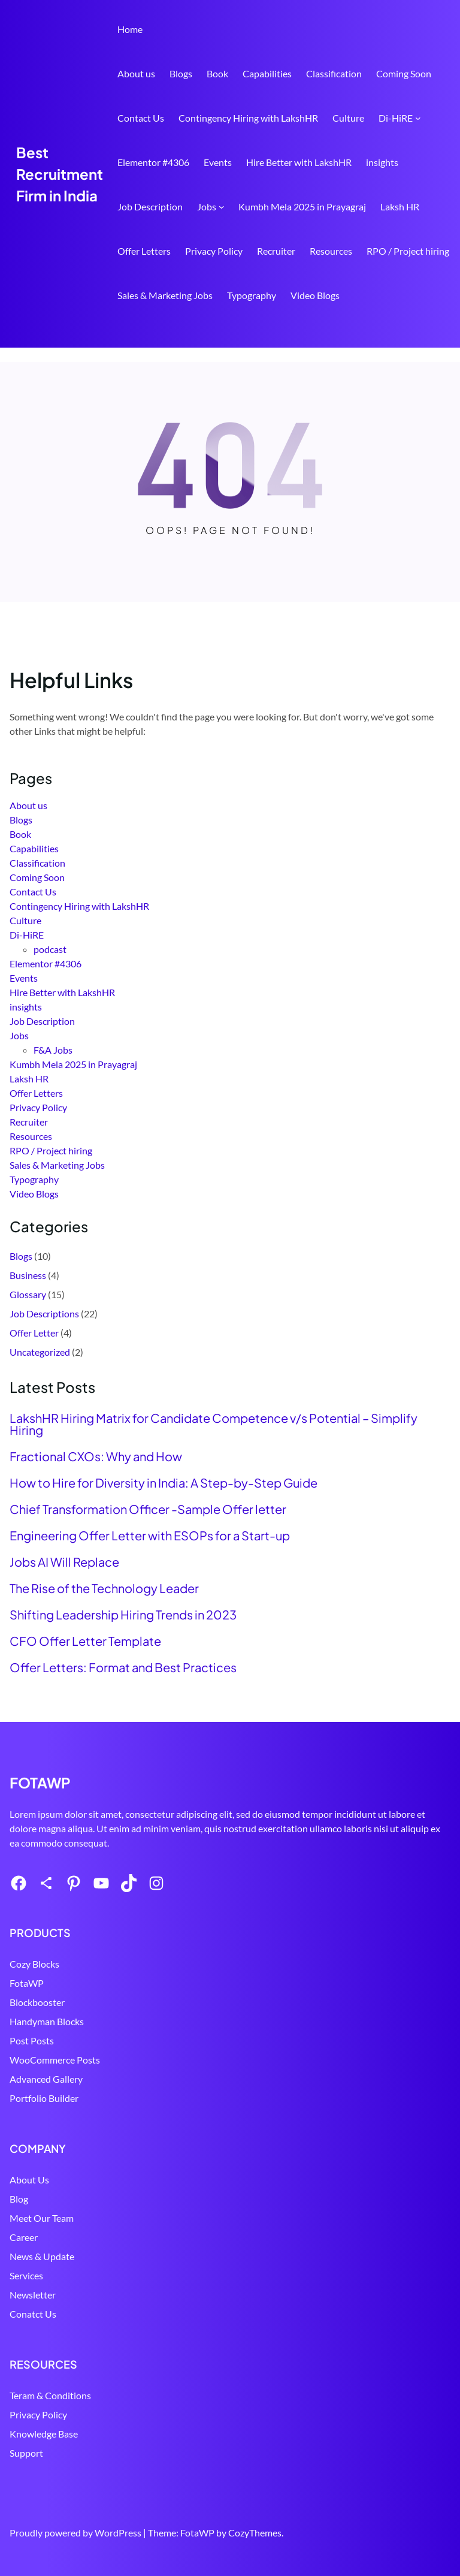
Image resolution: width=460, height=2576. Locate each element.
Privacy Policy (214, 251)
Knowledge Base (44, 2433)
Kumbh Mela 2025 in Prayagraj (302, 206)
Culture (348, 117)
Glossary (28, 1294)
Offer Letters (144, 251)
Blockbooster (37, 2002)
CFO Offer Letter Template (85, 1641)
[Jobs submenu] (222, 207)
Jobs (206, 206)
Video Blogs (315, 295)
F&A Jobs (53, 1049)
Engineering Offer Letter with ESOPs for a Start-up (150, 1536)
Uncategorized (40, 1352)
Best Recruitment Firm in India (59, 173)
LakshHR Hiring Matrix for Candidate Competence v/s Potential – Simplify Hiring (213, 1424)
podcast (50, 949)
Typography (251, 295)
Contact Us (140, 117)
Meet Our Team (42, 2218)
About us (136, 73)
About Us (29, 2179)
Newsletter (33, 2294)
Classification (334, 73)
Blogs (181, 73)
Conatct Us (33, 2313)
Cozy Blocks (34, 1963)
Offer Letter (34, 1332)
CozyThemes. (255, 2532)
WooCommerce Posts (55, 2059)
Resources (331, 251)
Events (218, 162)
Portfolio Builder (44, 2098)
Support (26, 2453)
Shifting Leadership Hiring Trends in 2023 (123, 1615)
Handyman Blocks (47, 2021)
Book (217, 73)
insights (382, 162)
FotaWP (27, 1983)
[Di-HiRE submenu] (418, 118)
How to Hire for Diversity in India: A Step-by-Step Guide (163, 1483)
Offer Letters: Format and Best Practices (123, 1667)
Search (445, 330)
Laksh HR (399, 206)
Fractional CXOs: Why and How (96, 1456)
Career (24, 2237)
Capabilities (267, 73)
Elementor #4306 (153, 162)
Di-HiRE (396, 117)
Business (28, 1275)
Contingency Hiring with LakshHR (248, 117)
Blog (19, 2198)
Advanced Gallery (46, 2079)
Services (26, 2275)
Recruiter (276, 251)
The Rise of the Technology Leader (104, 1588)
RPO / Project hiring (408, 251)
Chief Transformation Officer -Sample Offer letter (148, 1509)
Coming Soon (403, 73)
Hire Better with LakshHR (299, 162)
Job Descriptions (44, 1313)
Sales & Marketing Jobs (165, 295)
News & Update (42, 2256)
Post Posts (32, 2040)
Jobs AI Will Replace (64, 1562)
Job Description (150, 206)
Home (130, 29)
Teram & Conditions (50, 2395)
